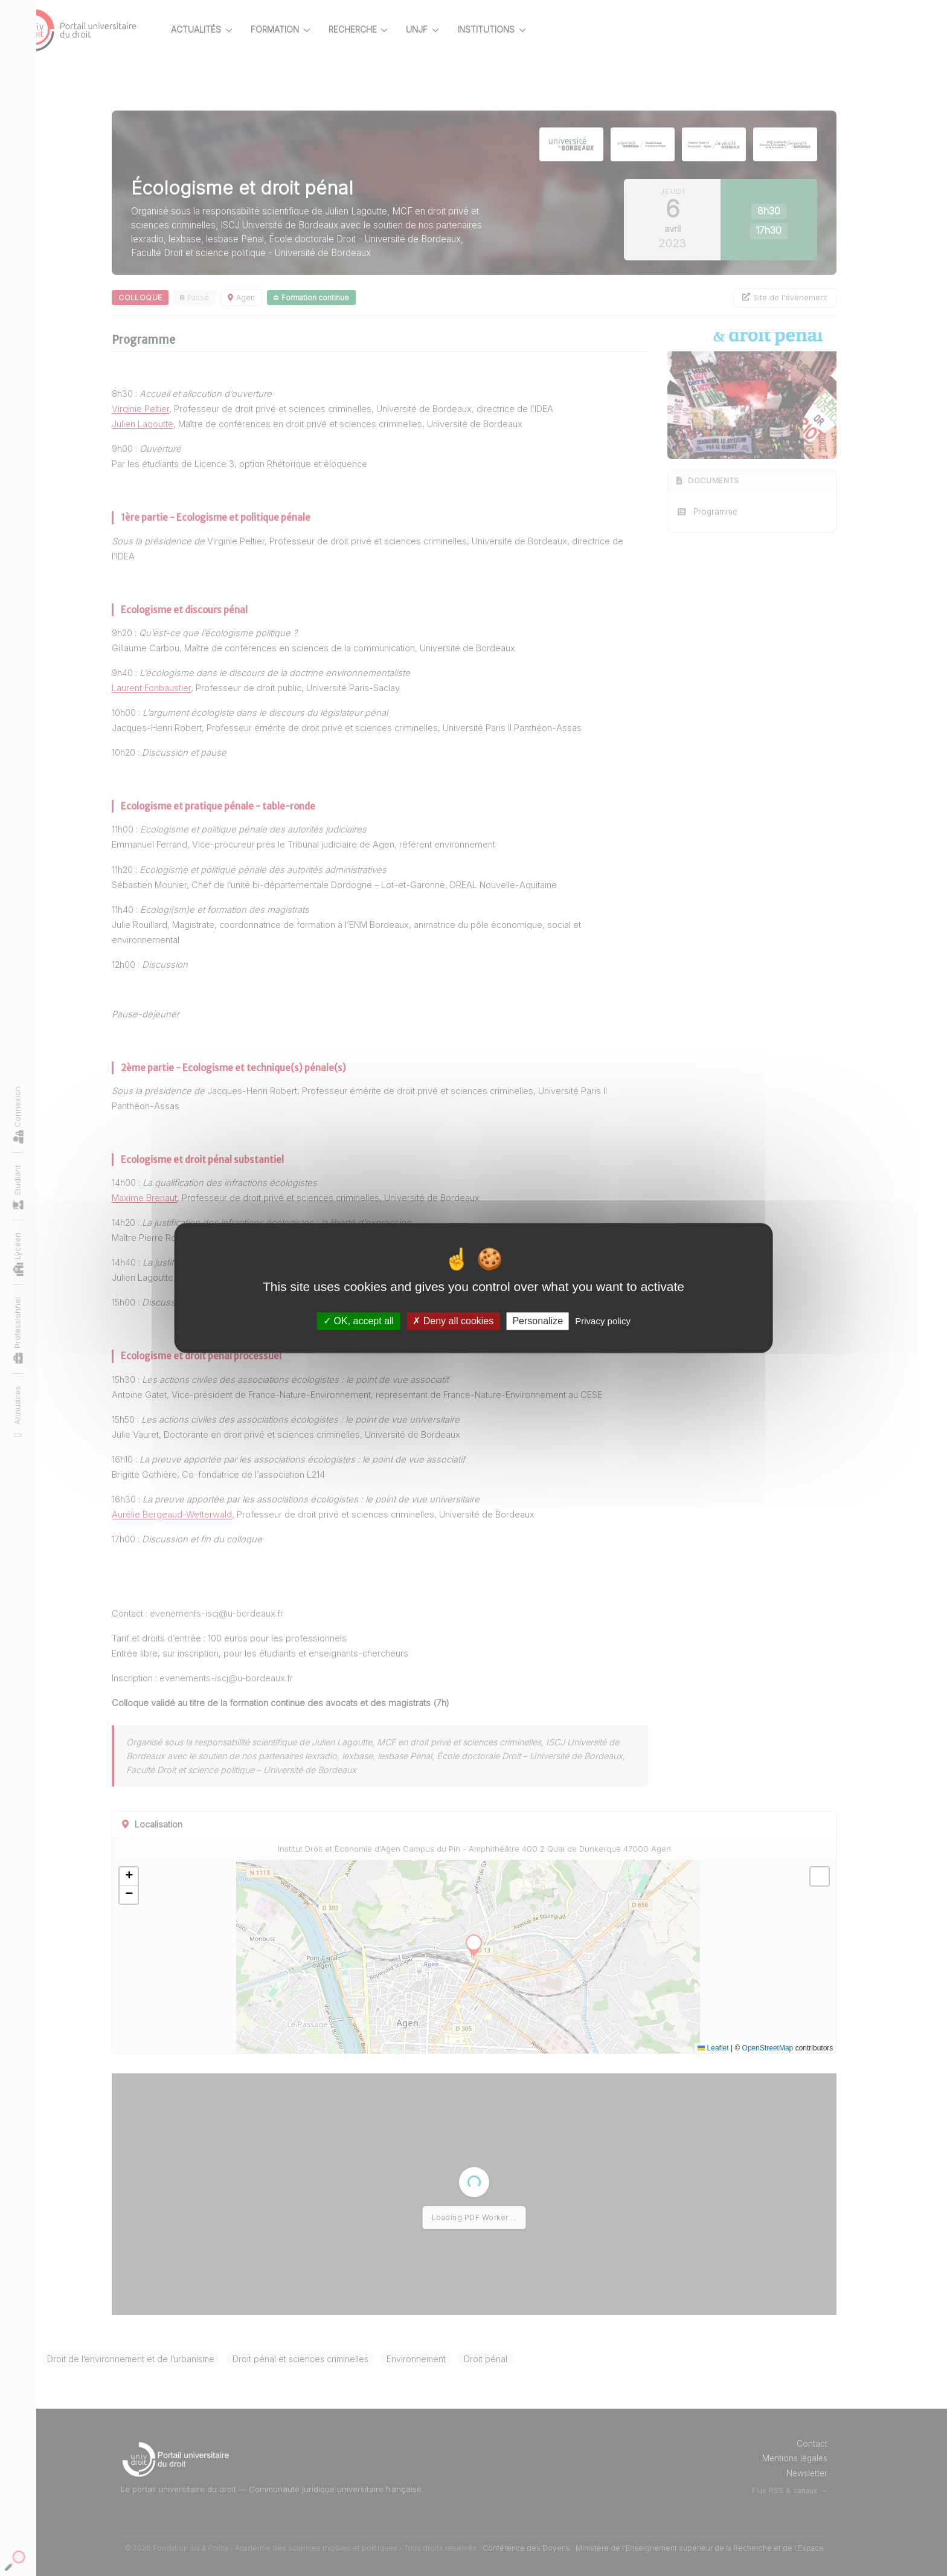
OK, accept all (358, 1321)
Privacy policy (603, 1321)
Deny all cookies (453, 1321)
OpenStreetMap (788, 2048)
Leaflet (733, 2048)
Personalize (537, 1321)
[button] (149, 1876)
